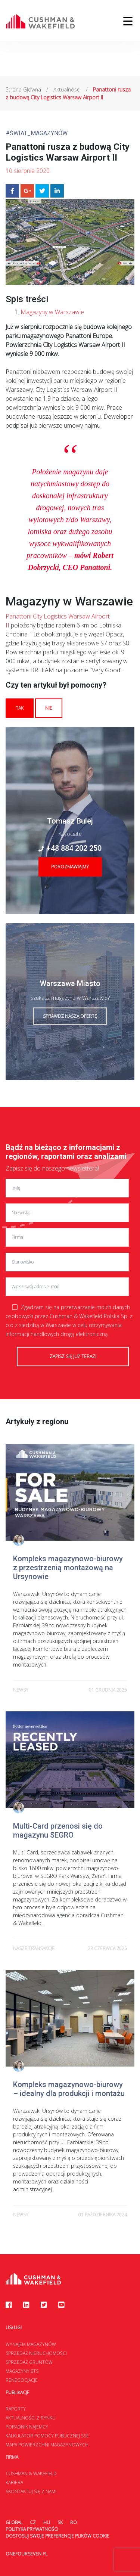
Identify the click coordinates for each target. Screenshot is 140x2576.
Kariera (14, 2482)
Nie (48, 708)
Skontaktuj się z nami (31, 2491)
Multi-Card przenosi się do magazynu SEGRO (58, 1830)
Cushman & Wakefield (31, 2473)
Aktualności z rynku (31, 2418)
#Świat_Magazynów (37, 133)
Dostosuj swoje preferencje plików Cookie (57, 2536)
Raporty (16, 2409)
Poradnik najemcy (27, 2427)
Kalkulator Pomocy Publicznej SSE (47, 2436)
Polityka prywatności (32, 2529)
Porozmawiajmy (70, 867)
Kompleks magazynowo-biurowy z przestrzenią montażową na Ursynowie (68, 1567)
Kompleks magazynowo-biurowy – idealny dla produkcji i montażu (69, 2089)
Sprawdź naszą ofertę (70, 1016)
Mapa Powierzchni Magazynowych (47, 2445)
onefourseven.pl (26, 2554)
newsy (20, 1690)
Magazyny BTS (22, 2371)
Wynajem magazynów (31, 2344)
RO (73, 2522)
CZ (33, 2522)
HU (46, 2522)
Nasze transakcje (34, 1948)
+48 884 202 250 (70, 848)
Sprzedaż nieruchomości (36, 2353)
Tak (20, 708)
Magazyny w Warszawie (52, 312)
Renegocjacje (22, 2380)
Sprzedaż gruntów (29, 2362)
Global (14, 2522)
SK (60, 2522)
